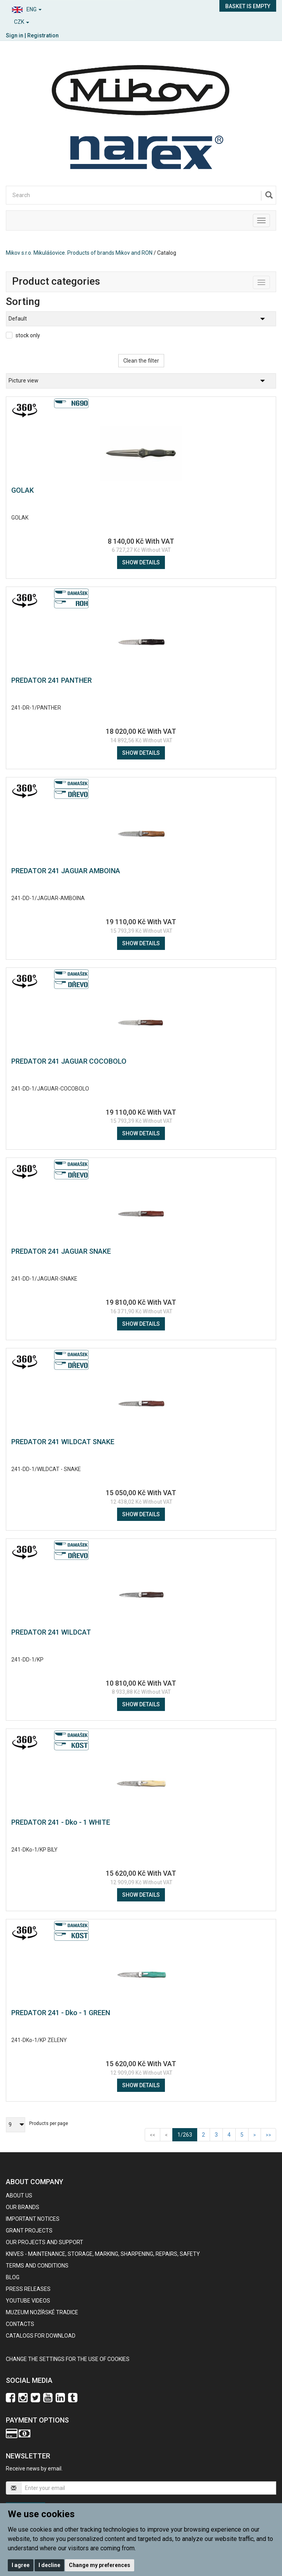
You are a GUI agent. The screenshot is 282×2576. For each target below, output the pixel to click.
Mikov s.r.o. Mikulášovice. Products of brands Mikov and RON (79, 253)
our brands (22, 2207)
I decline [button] (49, 2565)
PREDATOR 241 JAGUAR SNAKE (61, 1251)
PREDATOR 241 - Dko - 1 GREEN (60, 2013)
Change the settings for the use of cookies (68, 2359)
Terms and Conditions (37, 2265)
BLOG (12, 2277)
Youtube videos (28, 2301)
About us (19, 2195)
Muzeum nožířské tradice (42, 2312)
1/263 (187, 2134)
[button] (70, 8)
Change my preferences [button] (99, 2565)
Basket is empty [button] (247, 6)
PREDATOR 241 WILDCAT (51, 1632)
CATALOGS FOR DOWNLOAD (40, 2336)
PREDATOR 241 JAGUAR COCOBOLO (68, 1061)
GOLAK (22, 490)
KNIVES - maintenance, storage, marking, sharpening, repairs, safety (103, 2254)
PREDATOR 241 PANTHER (51, 680)
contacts (20, 2324)
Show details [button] (141, 562)
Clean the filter (141, 361)
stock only (28, 335)
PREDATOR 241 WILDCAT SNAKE (62, 1442)
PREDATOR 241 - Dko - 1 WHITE (60, 1822)
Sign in (14, 35)
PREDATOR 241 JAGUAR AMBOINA (65, 871)
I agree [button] (21, 2565)
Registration (43, 35)
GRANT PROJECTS (29, 2230)
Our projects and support (44, 2242)
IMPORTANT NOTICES (33, 2219)
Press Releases (28, 2289)
